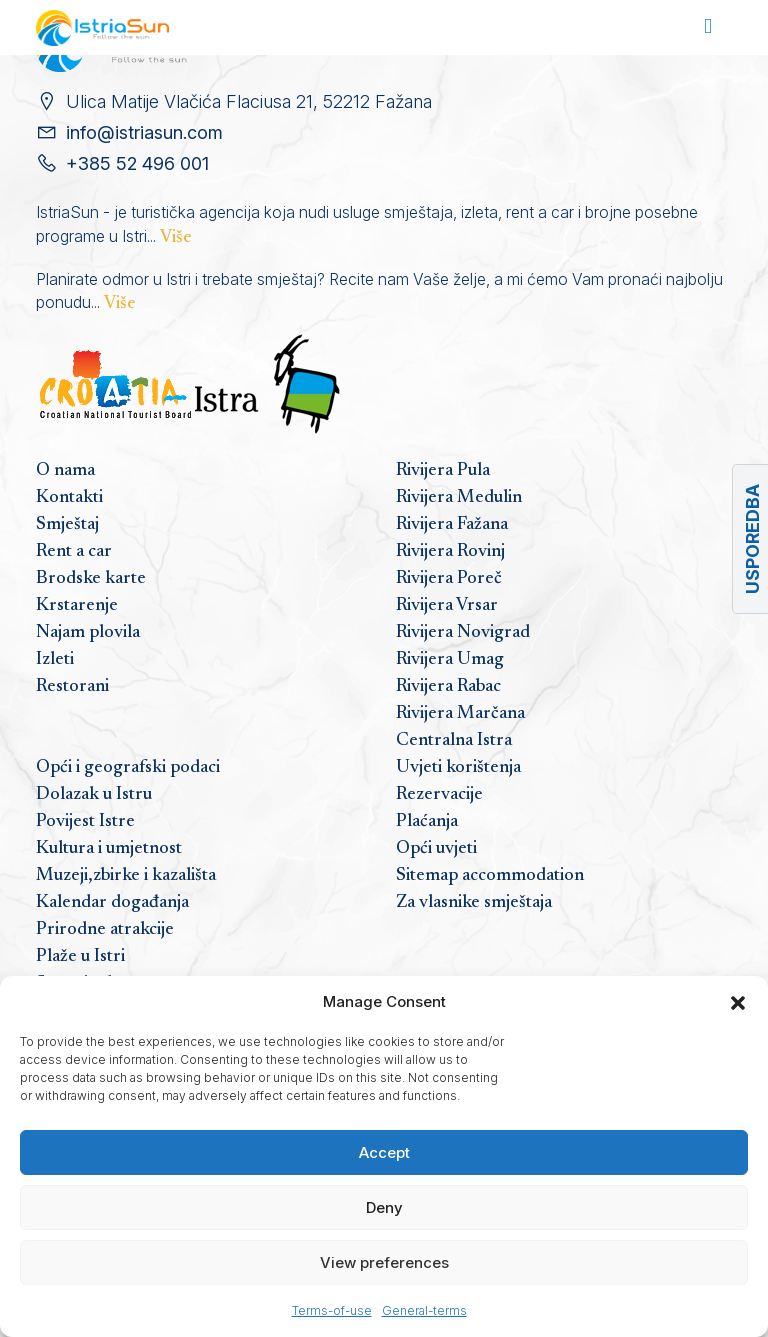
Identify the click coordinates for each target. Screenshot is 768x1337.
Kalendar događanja (112, 903)
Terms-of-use (332, 1310)
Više (176, 238)
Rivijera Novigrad (463, 633)
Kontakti (69, 498)
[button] (738, 1002)
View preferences (384, 1262)
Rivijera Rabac (448, 687)
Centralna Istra (454, 741)
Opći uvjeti (436, 849)
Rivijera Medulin (459, 498)
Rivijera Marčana (460, 714)
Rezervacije (439, 795)
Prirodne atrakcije (105, 930)
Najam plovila (88, 633)
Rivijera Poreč (449, 579)
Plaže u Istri (80, 957)
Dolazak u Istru (94, 795)
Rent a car (74, 552)
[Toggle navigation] (708, 27)
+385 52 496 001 (137, 163)
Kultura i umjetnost (109, 849)
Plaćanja (427, 822)
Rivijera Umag (450, 660)
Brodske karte (91, 579)
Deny (384, 1207)
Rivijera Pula (443, 471)
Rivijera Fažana (452, 525)
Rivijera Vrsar (447, 606)
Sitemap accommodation (490, 876)
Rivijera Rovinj (450, 552)
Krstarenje (77, 606)
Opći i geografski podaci (128, 768)
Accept (384, 1152)
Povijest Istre (85, 822)
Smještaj (67, 525)
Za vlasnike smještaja (474, 903)
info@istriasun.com (144, 132)
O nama (65, 471)
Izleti (55, 660)
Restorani (72, 687)
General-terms (424, 1310)
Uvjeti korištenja (458, 768)
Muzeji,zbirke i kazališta (126, 876)
